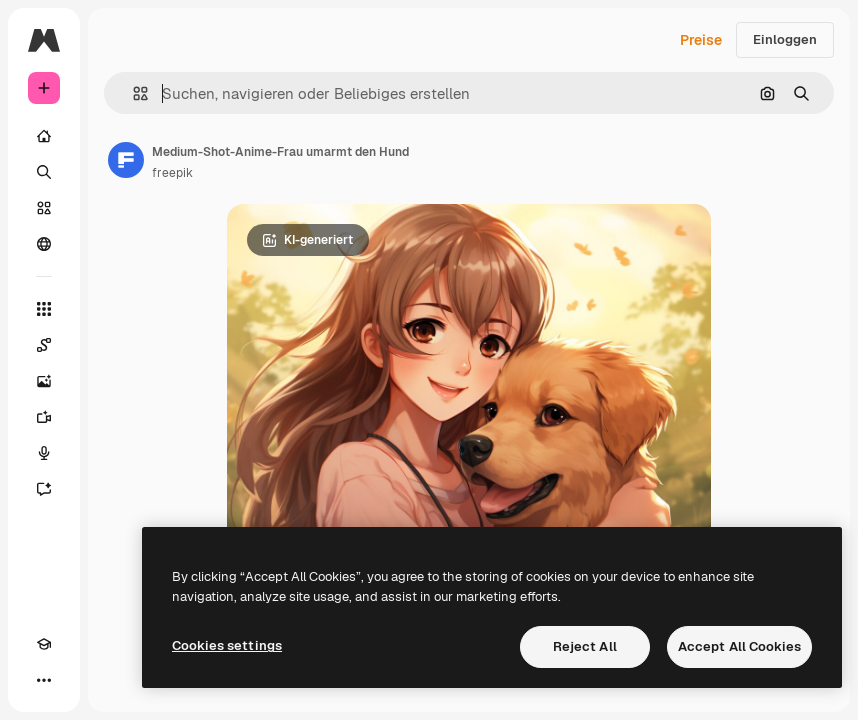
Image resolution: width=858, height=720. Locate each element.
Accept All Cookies (739, 646)
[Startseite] (44, 136)
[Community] (44, 244)
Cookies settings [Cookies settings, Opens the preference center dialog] (227, 645)
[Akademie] (44, 644)
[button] (132, 93)
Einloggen (785, 39)
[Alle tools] (44, 309)
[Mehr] (44, 680)
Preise (701, 40)
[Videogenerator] (44, 417)
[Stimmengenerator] (44, 453)
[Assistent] (44, 489)
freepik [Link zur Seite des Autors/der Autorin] (172, 173)
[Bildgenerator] (44, 381)
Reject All (585, 646)
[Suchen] (44, 172)
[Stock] (44, 208)
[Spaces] (44, 345)
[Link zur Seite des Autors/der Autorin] (126, 160)
